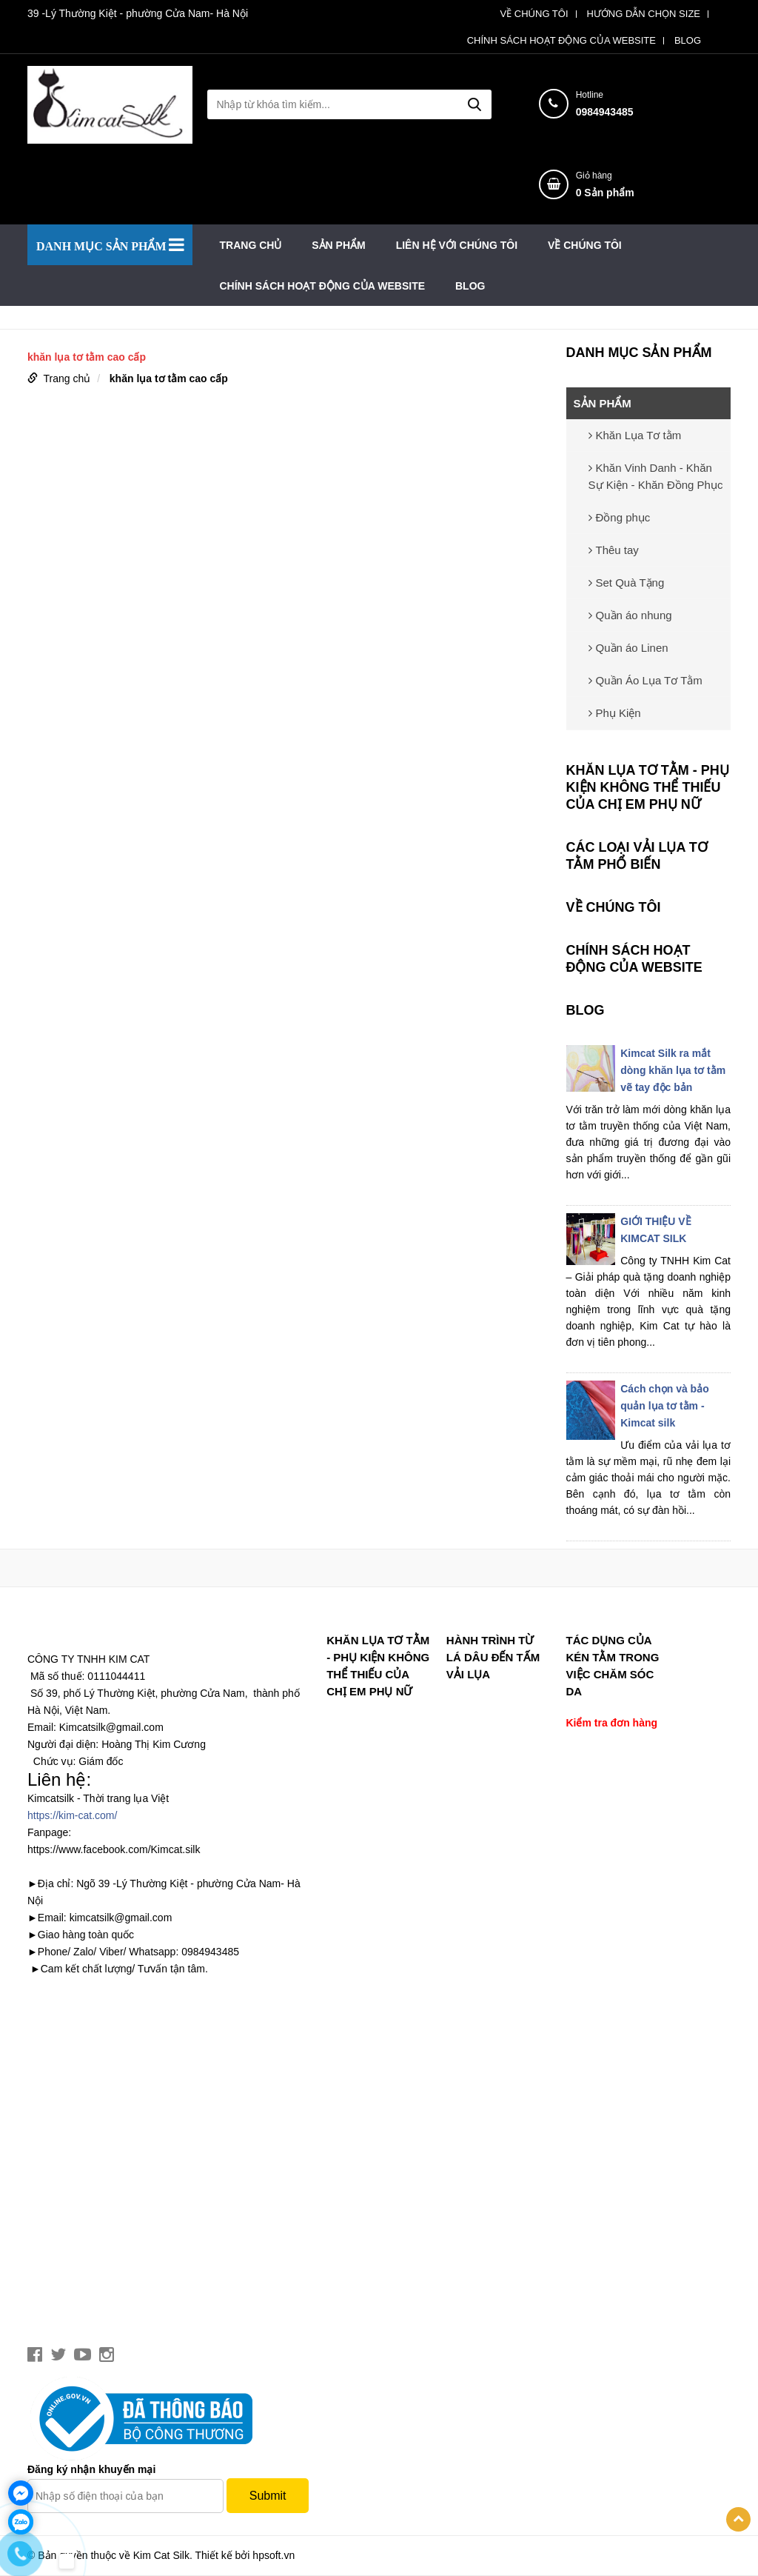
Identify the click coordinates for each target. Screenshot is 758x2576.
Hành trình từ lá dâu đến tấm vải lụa (493, 1657)
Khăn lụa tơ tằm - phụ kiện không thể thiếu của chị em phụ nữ (647, 787)
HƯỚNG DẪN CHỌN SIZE (643, 14)
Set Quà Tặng (626, 582)
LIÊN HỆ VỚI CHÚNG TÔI (456, 245)
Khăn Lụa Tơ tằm (635, 435)
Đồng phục (619, 517)
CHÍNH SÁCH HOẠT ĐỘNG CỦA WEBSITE (561, 40)
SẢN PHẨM (338, 245)
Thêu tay (613, 550)
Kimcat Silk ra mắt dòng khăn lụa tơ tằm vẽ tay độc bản (672, 1070)
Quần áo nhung (630, 615)
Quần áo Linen (628, 647)
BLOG (687, 40)
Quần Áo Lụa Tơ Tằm (645, 680)
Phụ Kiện (614, 713)
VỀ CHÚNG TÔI (534, 14)
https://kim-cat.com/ (72, 1815)
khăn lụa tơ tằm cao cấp (169, 378)
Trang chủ (251, 245)
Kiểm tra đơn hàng (611, 1723)
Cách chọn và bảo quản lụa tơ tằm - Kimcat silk (664, 1406)
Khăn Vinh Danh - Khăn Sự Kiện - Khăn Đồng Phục (655, 476)
